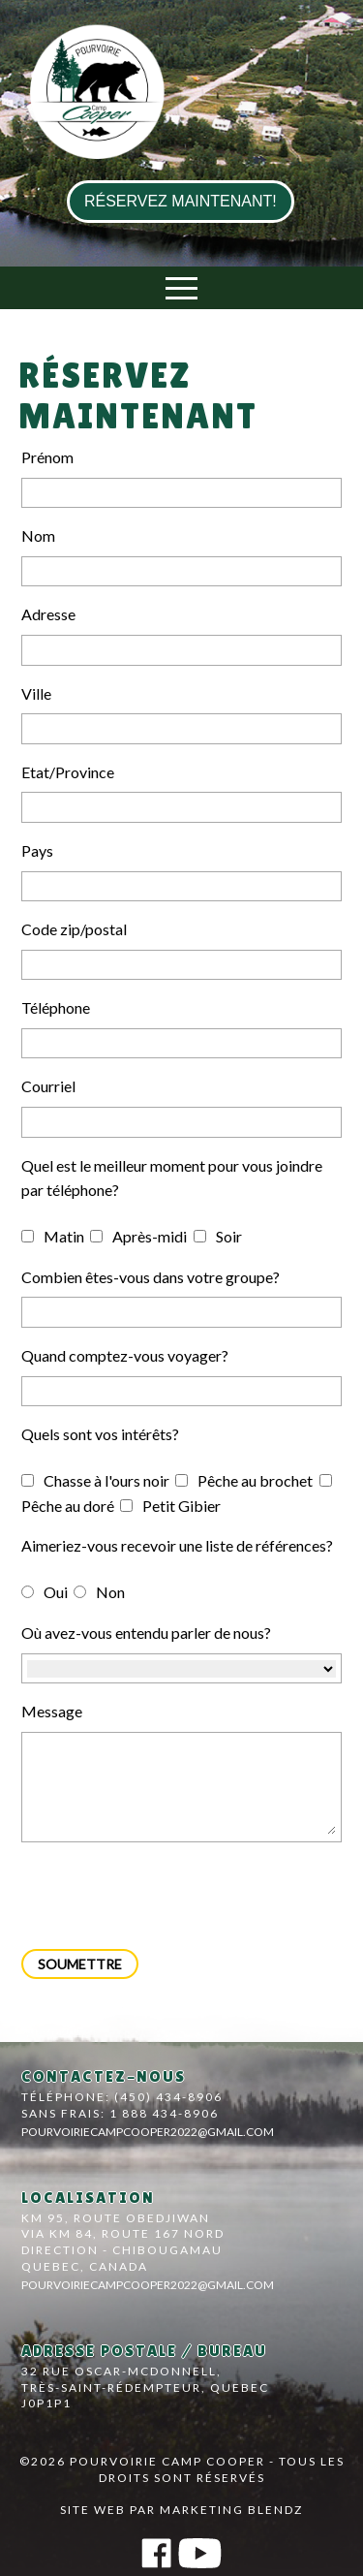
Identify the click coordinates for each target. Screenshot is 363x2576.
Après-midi (138, 1236)
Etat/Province (67, 772)
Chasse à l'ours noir (95, 1480)
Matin (52, 1236)
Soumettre (80, 1964)
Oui (44, 1592)
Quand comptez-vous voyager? (124, 1355)
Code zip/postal (74, 929)
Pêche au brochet (244, 1480)
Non (99, 1592)
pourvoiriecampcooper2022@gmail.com (147, 2131)
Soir (218, 1236)
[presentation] (168, 1895)
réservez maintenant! (180, 201)
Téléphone (55, 1007)
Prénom (47, 457)
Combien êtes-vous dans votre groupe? (150, 1277)
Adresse (48, 614)
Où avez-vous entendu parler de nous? (146, 1632)
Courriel (48, 1086)
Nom (38, 535)
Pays (37, 850)
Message (51, 1711)
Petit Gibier (170, 1505)
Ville (36, 693)
